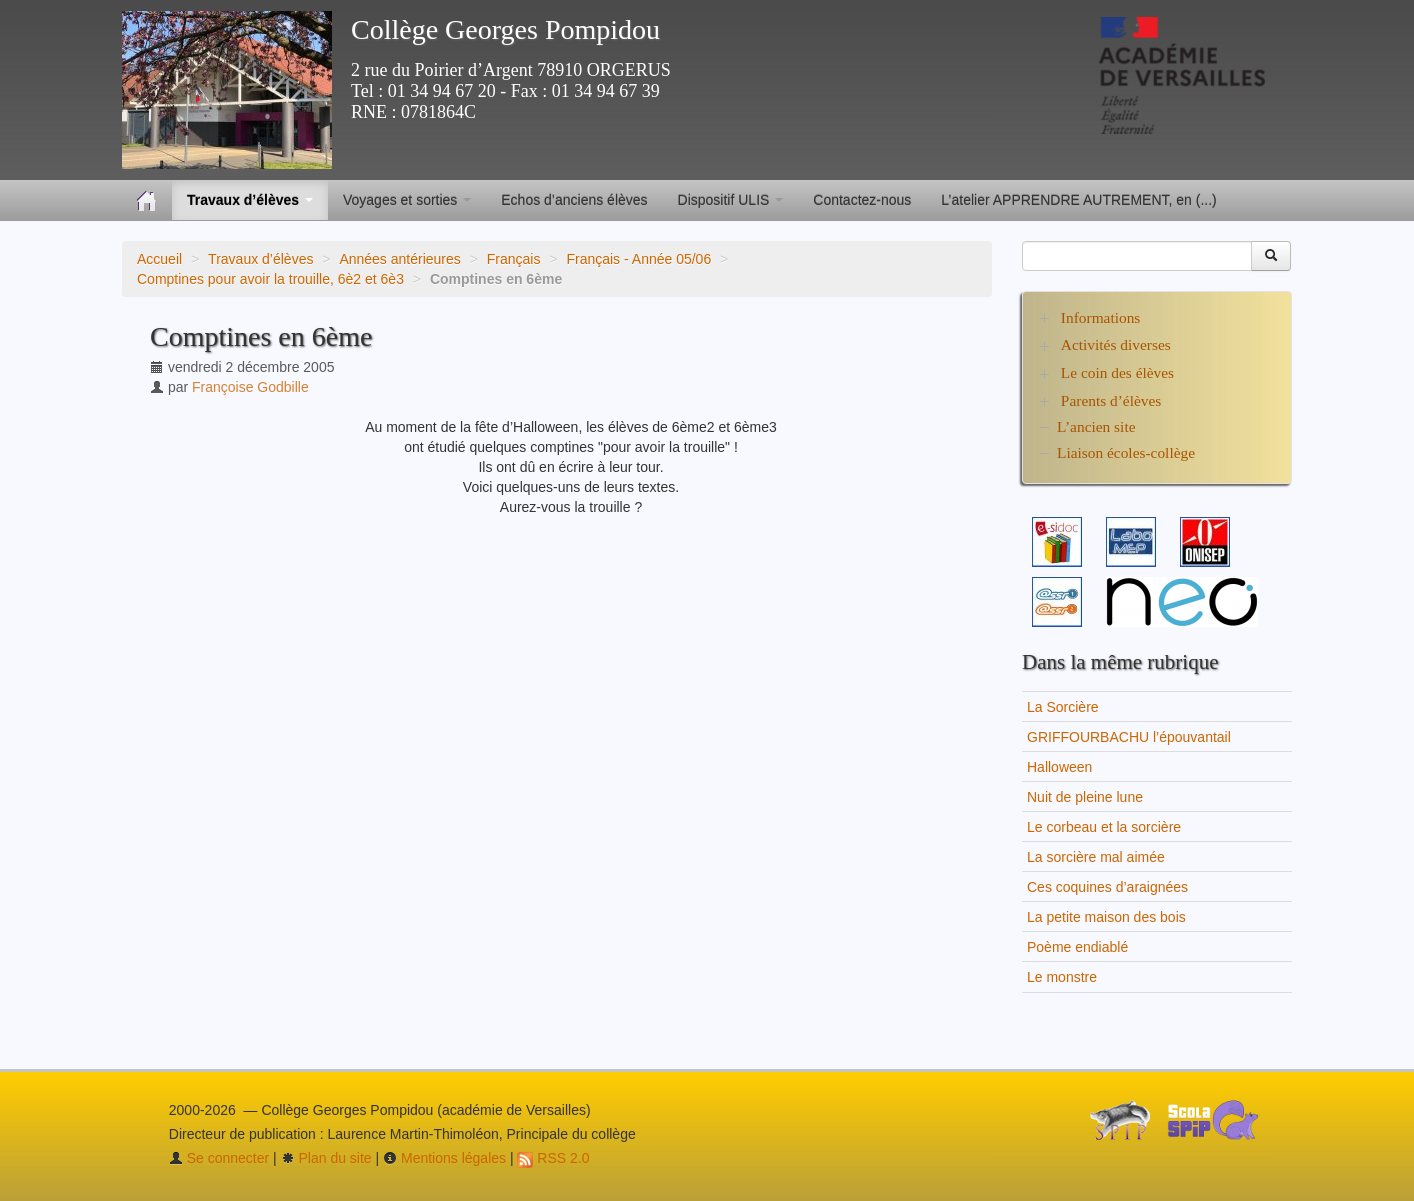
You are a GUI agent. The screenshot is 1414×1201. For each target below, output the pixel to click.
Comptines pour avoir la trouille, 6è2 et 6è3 (270, 279)
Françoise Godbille (250, 387)
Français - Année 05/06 (638, 259)
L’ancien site (1096, 426)
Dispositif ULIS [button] (731, 200)
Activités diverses (1116, 344)
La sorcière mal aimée (1096, 857)
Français (514, 259)
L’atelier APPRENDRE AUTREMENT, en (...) (1078, 200)
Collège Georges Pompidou (505, 29)
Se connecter (219, 1158)
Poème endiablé (1077, 947)
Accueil (159, 259)
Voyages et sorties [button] (407, 200)
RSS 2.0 (553, 1158)
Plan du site (326, 1158)
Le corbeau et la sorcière (1104, 827)
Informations (1101, 317)
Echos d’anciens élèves (574, 200)
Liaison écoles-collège (1126, 452)
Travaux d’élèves (260, 259)
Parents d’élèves (1111, 400)
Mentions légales (444, 1158)
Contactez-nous (862, 200)
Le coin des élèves (1117, 372)
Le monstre (1062, 977)
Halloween (1059, 767)
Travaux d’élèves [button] (250, 200)
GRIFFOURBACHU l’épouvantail (1129, 737)
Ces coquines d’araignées (1107, 887)
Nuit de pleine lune (1085, 797)
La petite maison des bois (1106, 917)
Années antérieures (399, 259)
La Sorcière (1063, 707)
